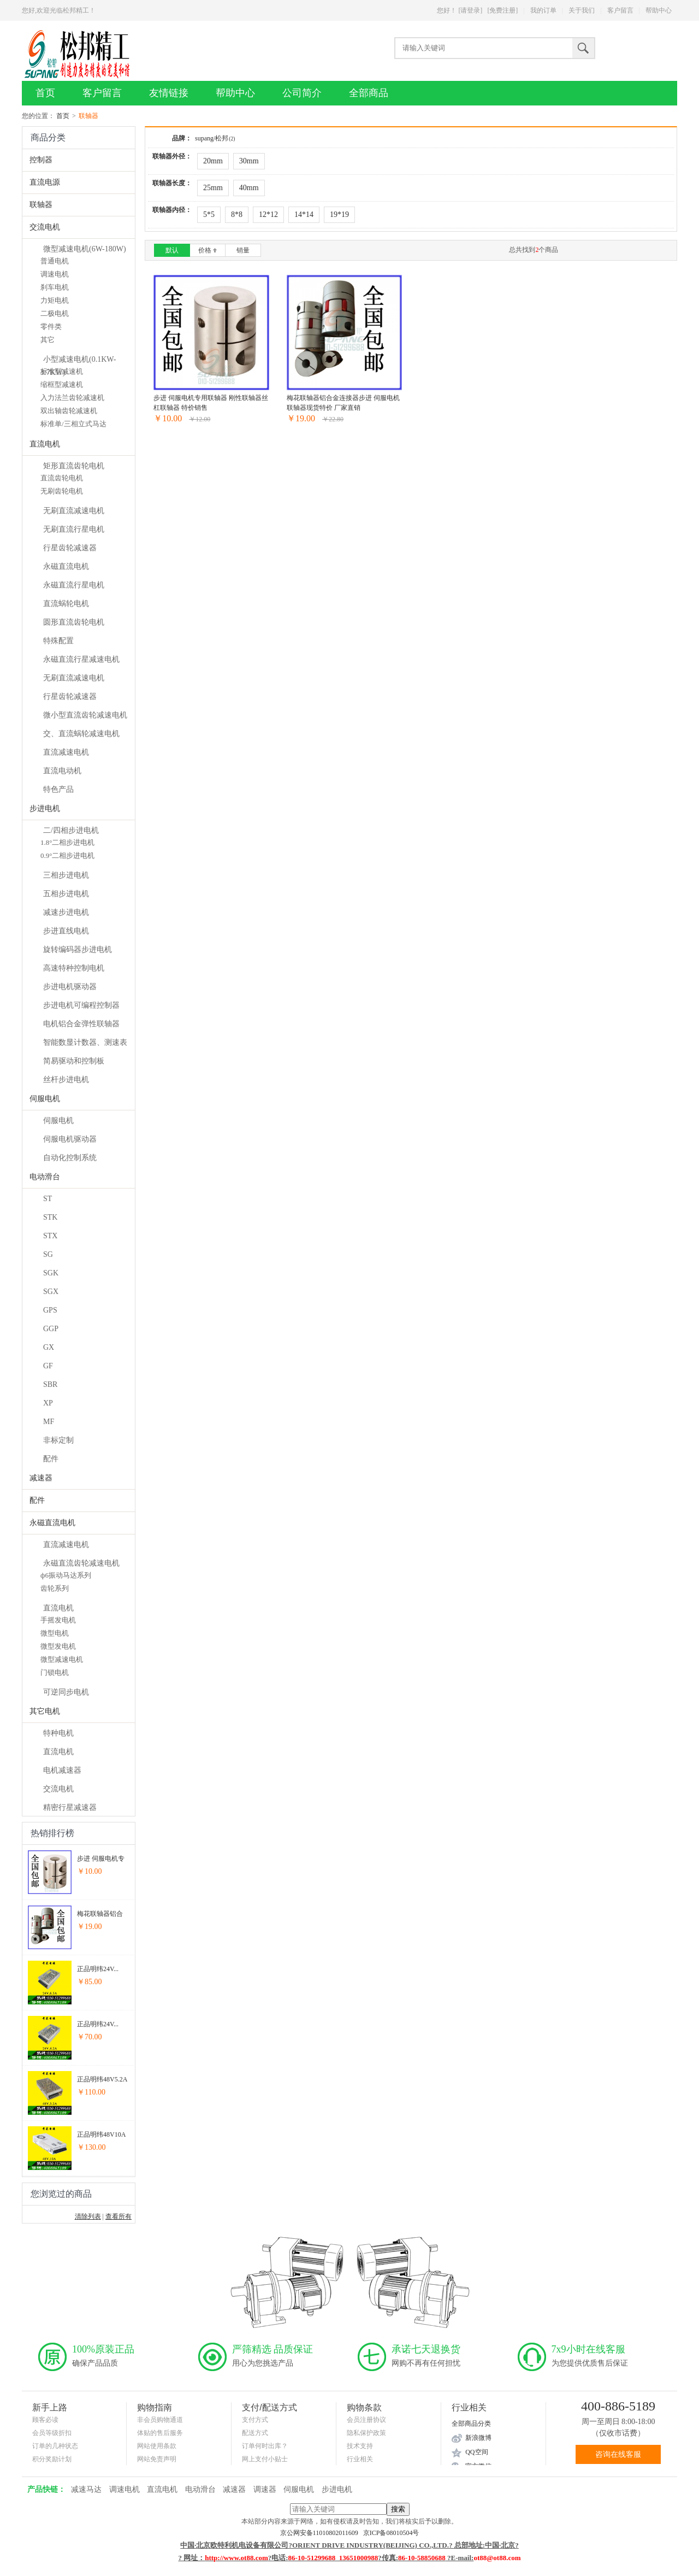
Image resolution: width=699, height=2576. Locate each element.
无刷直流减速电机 (73, 511)
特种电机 (58, 1733)
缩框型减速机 (61, 384)
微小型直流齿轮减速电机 (85, 715)
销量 (243, 250)
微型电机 (54, 1633)
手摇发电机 (58, 1620)
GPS (50, 1310)
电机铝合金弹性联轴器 (81, 1024)
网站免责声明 (156, 2459)
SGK (50, 1273)
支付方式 (255, 2420)
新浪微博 (478, 2438)
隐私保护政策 (366, 2433)
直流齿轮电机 (61, 478)
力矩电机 (54, 300)
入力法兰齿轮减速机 (72, 397)
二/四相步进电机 (71, 830)
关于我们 (581, 10)
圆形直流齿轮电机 (73, 622)
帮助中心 (658, 10)
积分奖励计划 (52, 2459)
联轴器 (40, 205)
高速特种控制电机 (73, 968)
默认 (172, 250)
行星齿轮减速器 (70, 548)
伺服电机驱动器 (70, 1139)
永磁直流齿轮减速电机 (81, 1563)
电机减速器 (62, 1770)
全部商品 (368, 92)
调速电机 (54, 274)
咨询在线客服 (618, 2454)
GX (48, 1347)
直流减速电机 (66, 752)
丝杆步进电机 (66, 1079)
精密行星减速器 (70, 1807)
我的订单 (543, 10)
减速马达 (86, 2489)
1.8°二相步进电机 (67, 842)
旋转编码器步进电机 (77, 949)
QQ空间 (476, 2452)
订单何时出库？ (265, 2446)
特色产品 (58, 789)
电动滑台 (44, 1177)
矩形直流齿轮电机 (73, 466)
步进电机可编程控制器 (81, 1005)
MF (48, 1422)
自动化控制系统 (70, 1158)
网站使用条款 (156, 2446)
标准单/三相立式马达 (73, 424)
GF (48, 1366)
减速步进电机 (66, 912)
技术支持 (360, 2446)
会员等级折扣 (52, 2433)
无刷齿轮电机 (61, 491)
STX (50, 1236)
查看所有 (118, 2216)
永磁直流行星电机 (73, 585)
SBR (50, 1384)
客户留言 (620, 10)
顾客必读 (45, 2420)
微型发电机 (58, 1646)
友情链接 (168, 92)
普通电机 (54, 261)
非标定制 (58, 1440)
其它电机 (44, 1711)
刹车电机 (54, 287)
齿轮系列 (54, 1588)
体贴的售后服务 (160, 2433)
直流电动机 (62, 771)
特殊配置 (58, 641)
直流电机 (44, 444)
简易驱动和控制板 (73, 1061)
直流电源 (44, 182)
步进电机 (44, 808)
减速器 (40, 1478)
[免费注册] (502, 10)
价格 (207, 250)
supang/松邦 (215, 138)
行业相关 (360, 2459)
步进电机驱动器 (70, 987)
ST (47, 1199)
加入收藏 (228, 440)
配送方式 (255, 2433)
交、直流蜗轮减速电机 (81, 734)
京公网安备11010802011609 (321, 2533)
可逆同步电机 (66, 1692)
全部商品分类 (471, 2423)
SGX (50, 1291)
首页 (45, 92)
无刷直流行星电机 (73, 529)
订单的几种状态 (55, 2446)
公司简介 (302, 92)
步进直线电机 (66, 931)
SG (48, 1254)
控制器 (40, 160)
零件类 (51, 326)
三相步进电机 (66, 875)
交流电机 (44, 227)
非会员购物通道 (160, 2420)
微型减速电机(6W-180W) (84, 249)
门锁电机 (54, 1672)
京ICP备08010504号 (391, 2533)
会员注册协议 (366, 2420)
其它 (47, 340)
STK (50, 1217)
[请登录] (470, 10)
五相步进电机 (66, 894)
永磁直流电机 (66, 566)
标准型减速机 (61, 371)
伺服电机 (44, 1099)
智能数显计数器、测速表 (85, 1042)
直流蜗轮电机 (66, 603)
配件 (50, 1459)
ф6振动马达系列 (65, 1575)
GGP (50, 1329)
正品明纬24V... (98, 1969)
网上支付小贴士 (265, 2459)
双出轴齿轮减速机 (68, 411)
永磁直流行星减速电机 (81, 659)
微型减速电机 (61, 1659)
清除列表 (88, 2216)
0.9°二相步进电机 (67, 855)
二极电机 (54, 313)
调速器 (264, 2489)
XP (48, 1403)
